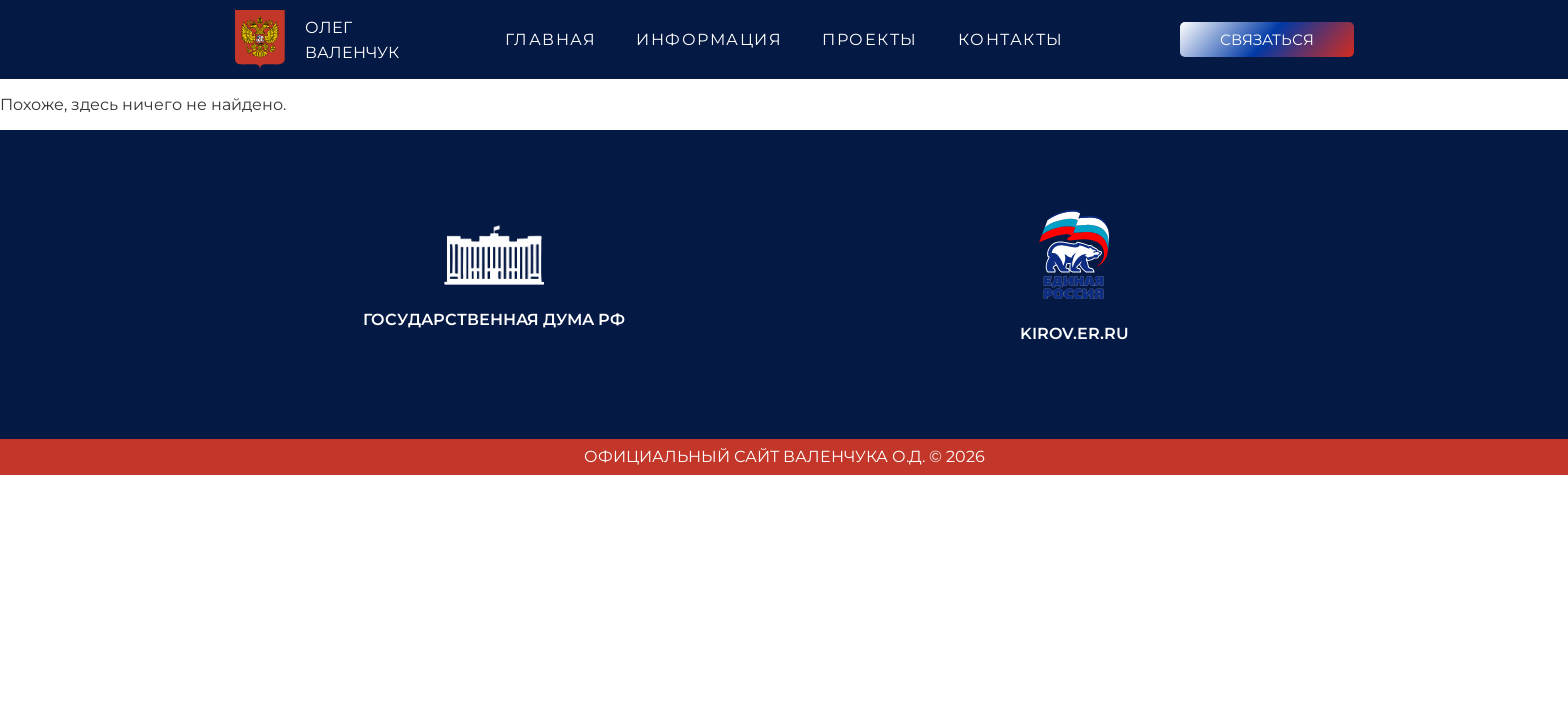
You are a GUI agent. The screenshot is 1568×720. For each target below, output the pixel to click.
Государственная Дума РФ (494, 319)
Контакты (1011, 39)
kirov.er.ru (1074, 333)
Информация (709, 39)
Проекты (870, 39)
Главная (551, 39)
